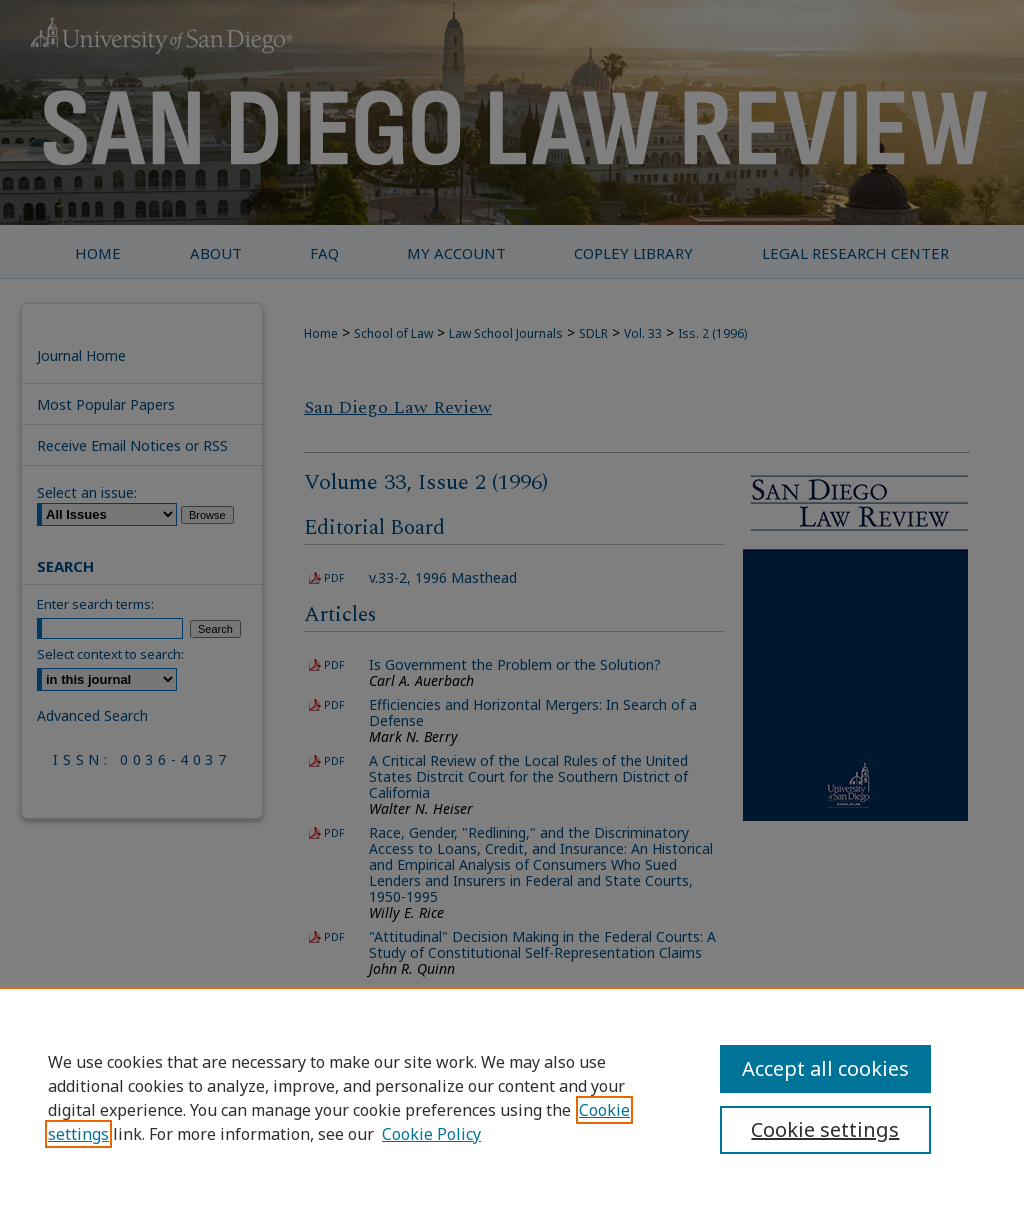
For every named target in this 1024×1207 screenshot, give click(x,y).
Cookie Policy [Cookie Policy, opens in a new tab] (431, 1134)
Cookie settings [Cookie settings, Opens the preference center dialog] (825, 1129)
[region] (512, 1097)
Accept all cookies (825, 1068)
